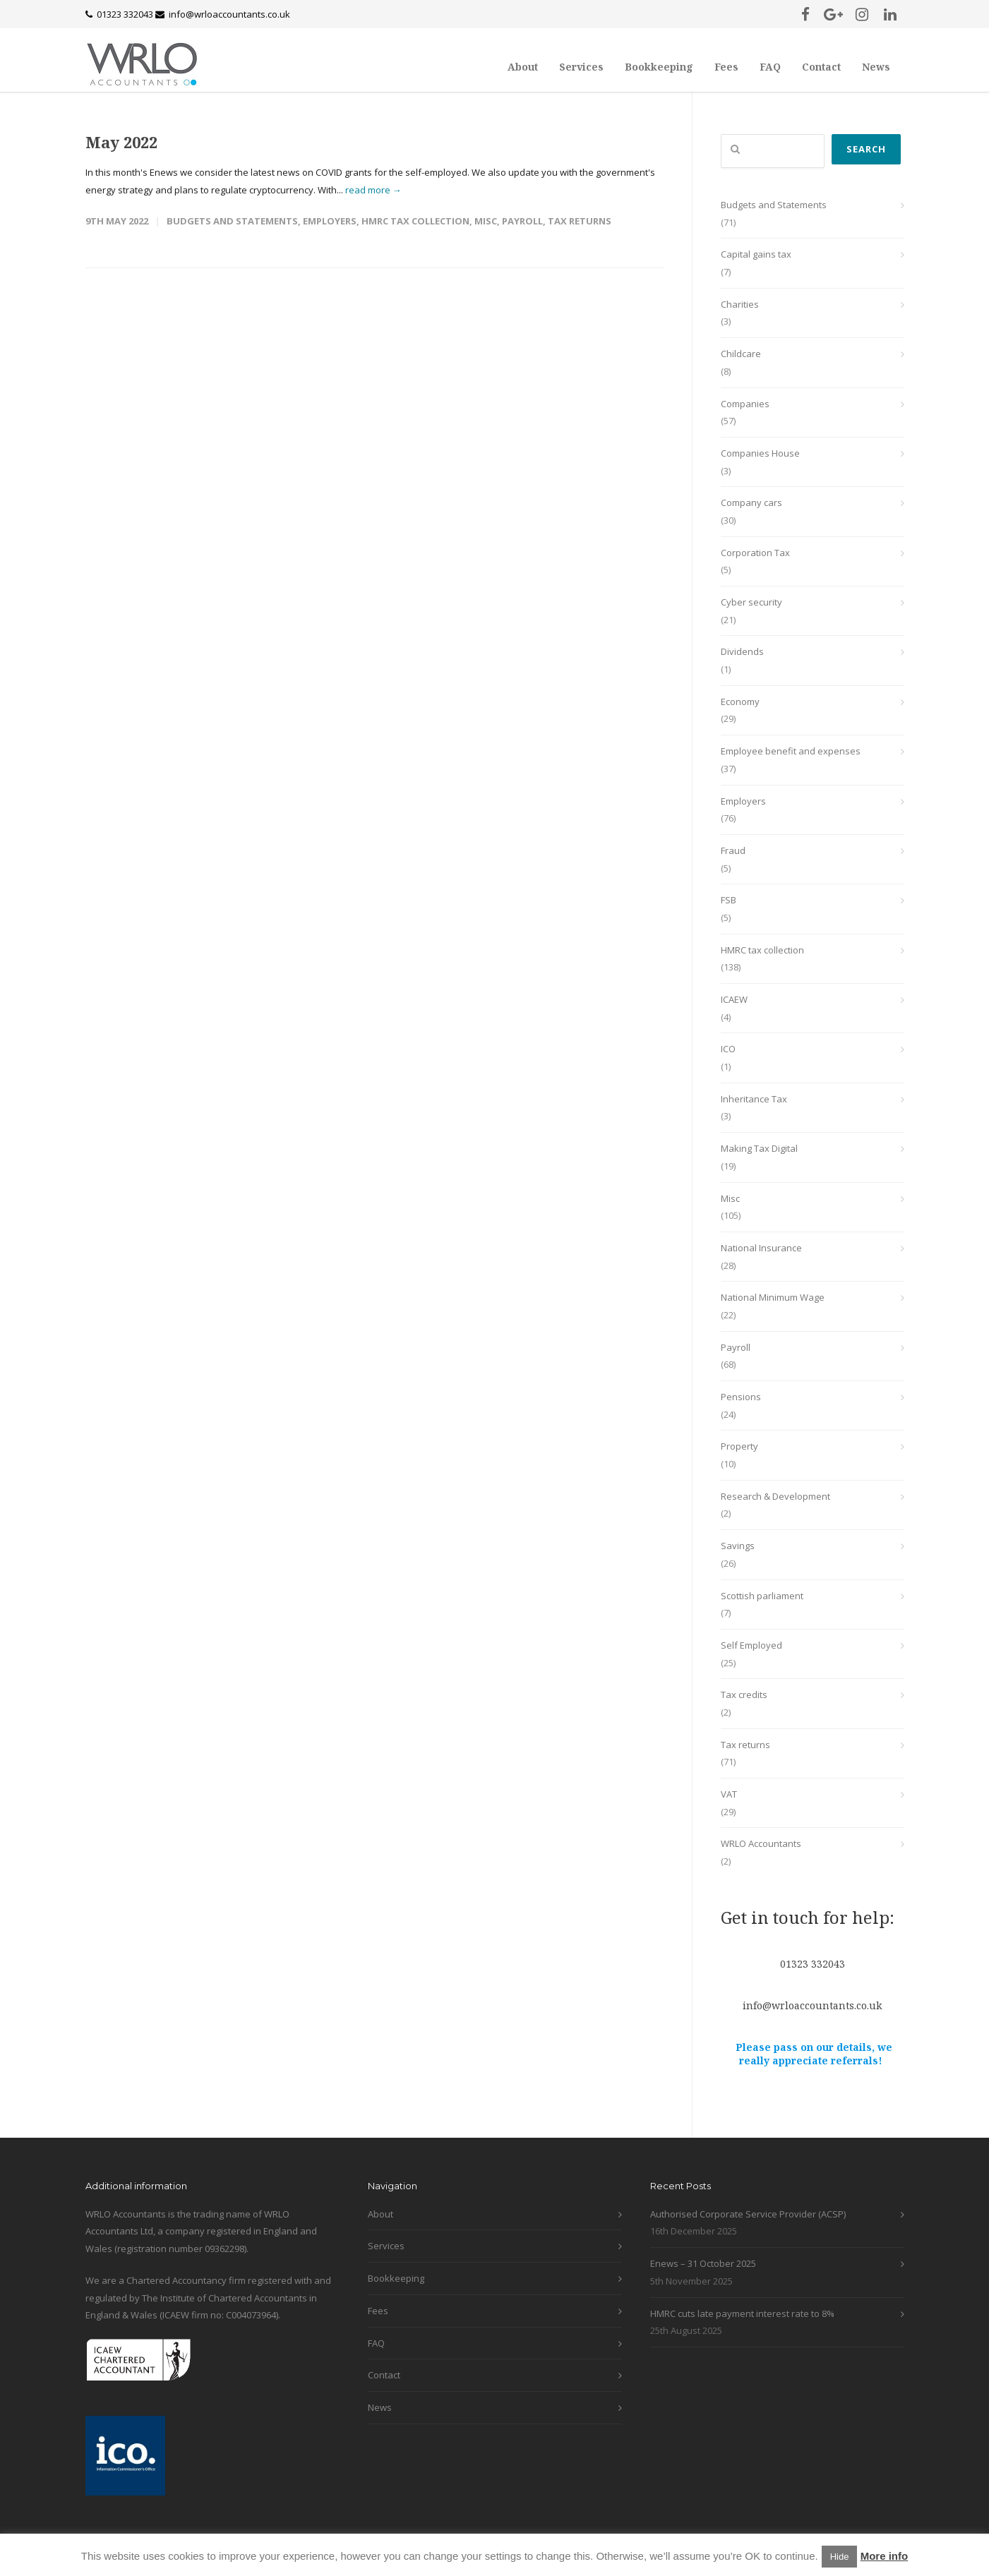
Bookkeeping (659, 66)
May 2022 (121, 141)
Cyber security (751, 602)
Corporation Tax (755, 552)
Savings (738, 1545)
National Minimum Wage (773, 1297)
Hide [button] (839, 2556)
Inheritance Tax (754, 1099)
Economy (740, 701)
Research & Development (775, 1496)
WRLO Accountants (761, 1843)
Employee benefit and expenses (791, 751)
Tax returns (579, 221)
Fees (726, 66)
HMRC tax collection (415, 221)
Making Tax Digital (759, 1148)
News (876, 66)
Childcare (741, 353)
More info (885, 2556)
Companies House (760, 453)
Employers (329, 221)
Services (581, 66)
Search (866, 149)
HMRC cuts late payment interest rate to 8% (742, 2313)
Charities (740, 304)
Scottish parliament (762, 1595)
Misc (485, 221)
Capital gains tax (756, 254)
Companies (745, 403)
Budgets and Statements (232, 221)
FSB (728, 899)
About (523, 66)
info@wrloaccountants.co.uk (229, 14)
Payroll (522, 221)
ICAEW (734, 999)
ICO (728, 1048)
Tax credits (744, 1694)
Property (739, 1446)
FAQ (770, 66)
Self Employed (751, 1645)
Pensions (741, 1396)
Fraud (733, 850)
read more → (373, 189)
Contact (821, 66)
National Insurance (761, 1247)
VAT (729, 1794)
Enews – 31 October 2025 (703, 2263)
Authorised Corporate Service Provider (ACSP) (748, 2214)
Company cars (751, 502)
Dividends (742, 651)
